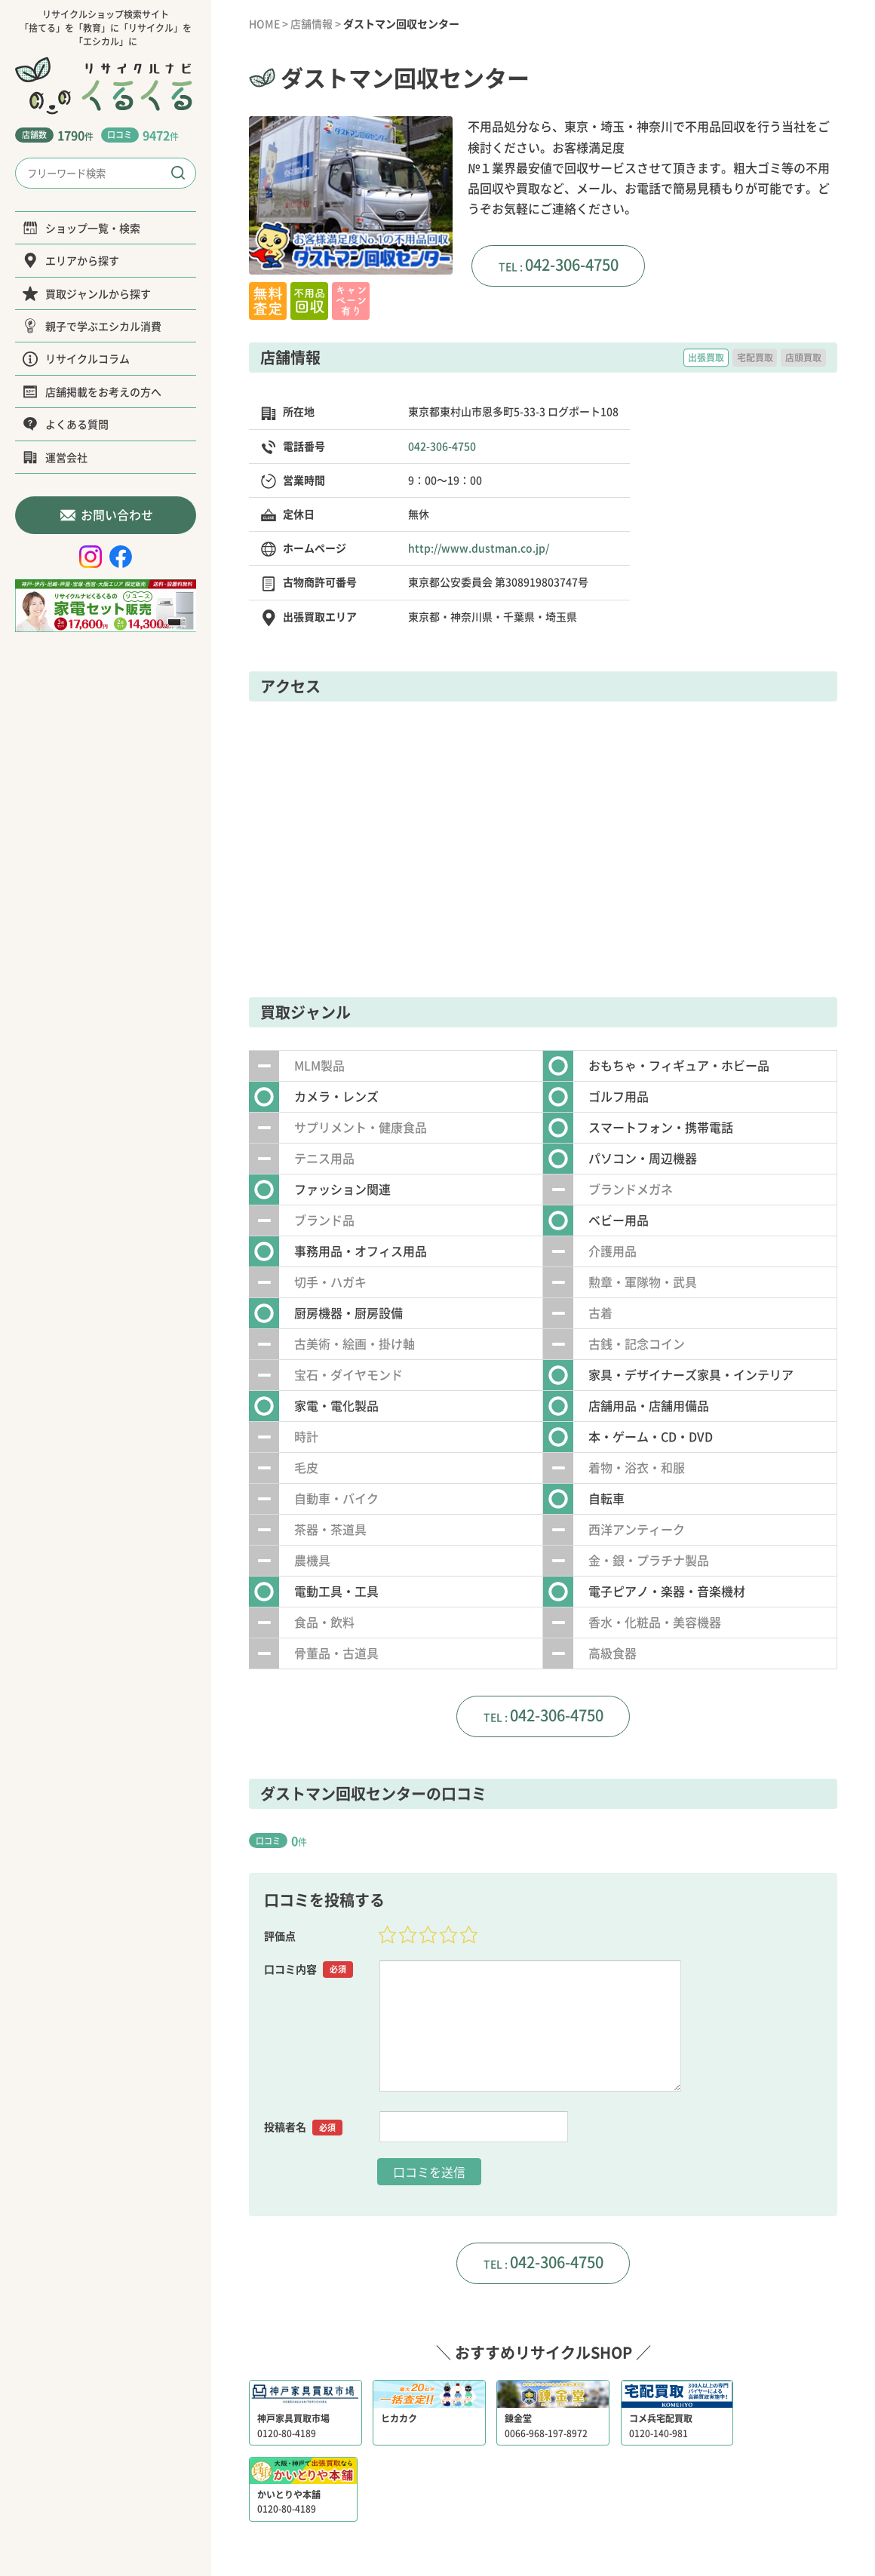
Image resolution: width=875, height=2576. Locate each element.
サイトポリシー (631, 2504)
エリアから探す (71, 260)
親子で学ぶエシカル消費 (92, 325)
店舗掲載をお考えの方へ (92, 391)
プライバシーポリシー (527, 2504)
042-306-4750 (572, 264)
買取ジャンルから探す (87, 293)
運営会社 (55, 457)
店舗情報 (311, 23)
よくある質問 (66, 423)
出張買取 (706, 357)
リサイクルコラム (76, 358)
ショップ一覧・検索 (81, 227)
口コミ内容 (308, 1968)
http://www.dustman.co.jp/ (478, 547)
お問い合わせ (106, 514)
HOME (264, 23)
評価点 (280, 1934)
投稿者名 (303, 2126)
